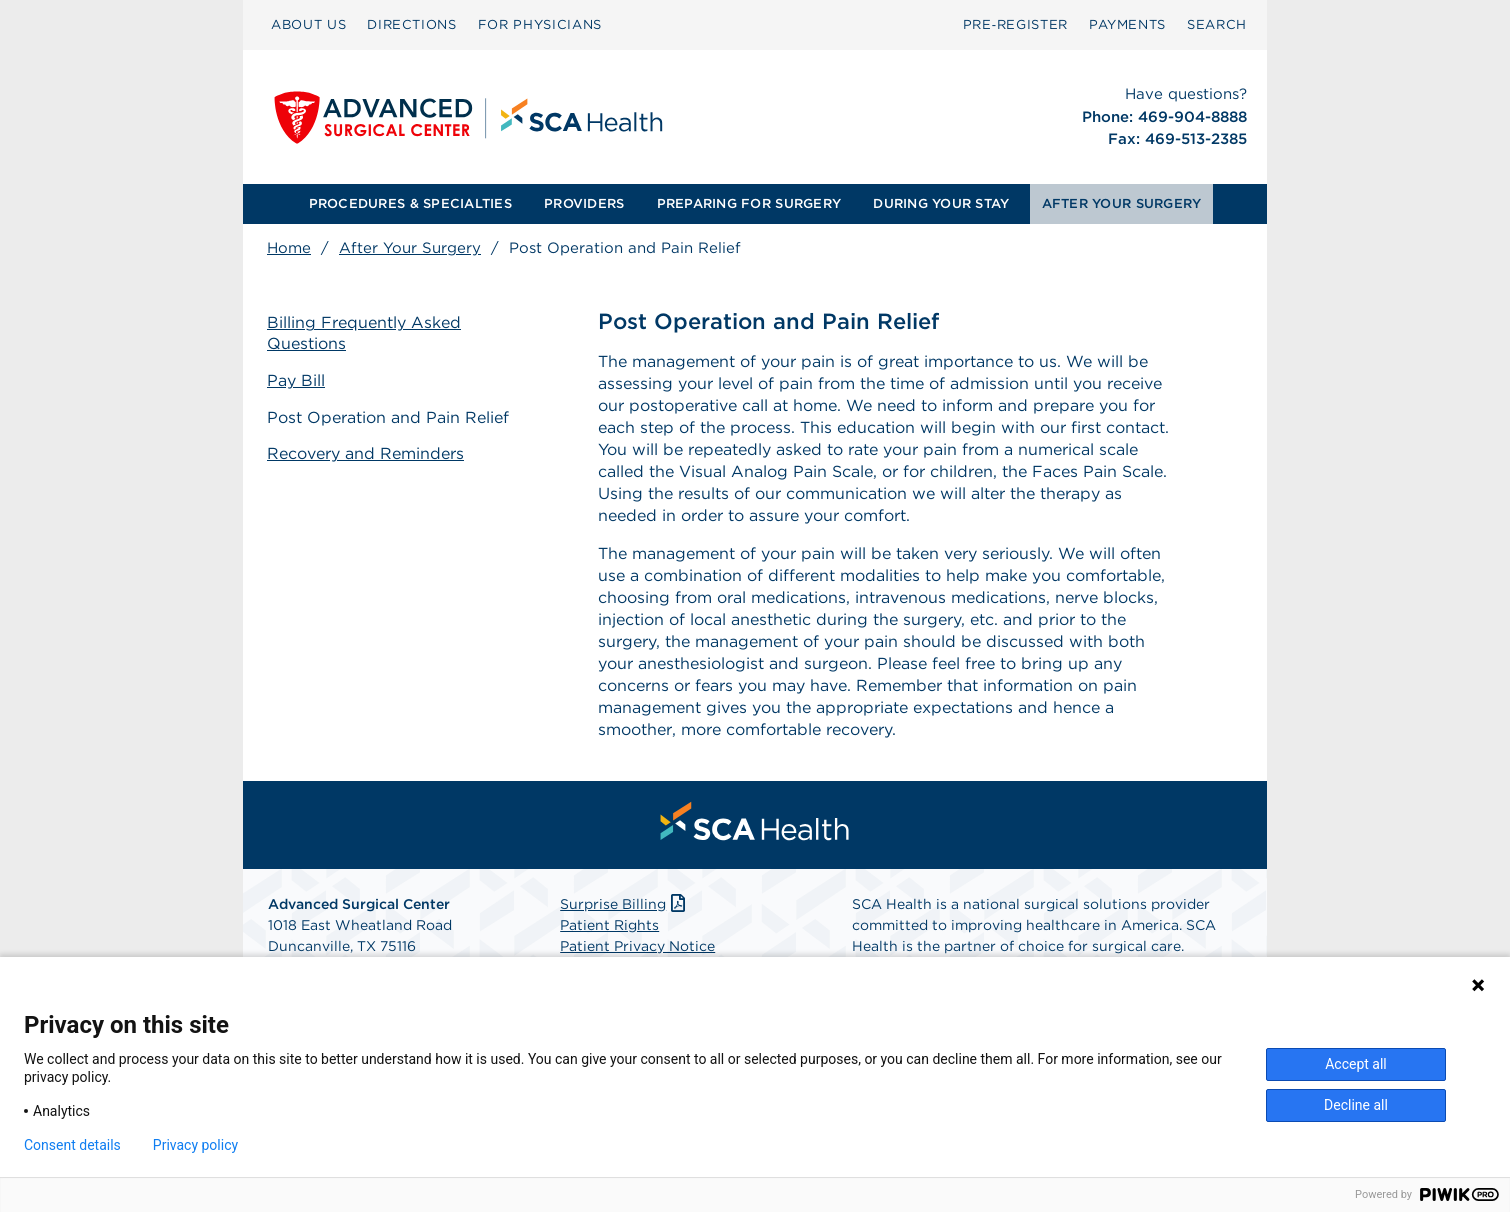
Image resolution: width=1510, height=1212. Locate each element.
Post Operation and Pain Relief (388, 417)
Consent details (72, 1145)
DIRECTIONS (412, 24)
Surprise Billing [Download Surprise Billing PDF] (624, 904)
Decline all (1356, 1105)
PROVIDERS (584, 203)
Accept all (1356, 1064)
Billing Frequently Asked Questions (364, 333)
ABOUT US (308, 24)
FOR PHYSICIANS (540, 24)
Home (289, 248)
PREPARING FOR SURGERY (749, 203)
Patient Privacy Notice (637, 946)
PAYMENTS (1127, 24)
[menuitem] (308, 25)
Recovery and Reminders (365, 453)
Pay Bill (296, 380)
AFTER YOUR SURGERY (1122, 203)
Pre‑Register (1015, 24)
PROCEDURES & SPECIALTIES (410, 203)
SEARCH (1217, 24)
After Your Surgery (410, 248)
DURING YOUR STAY (941, 203)
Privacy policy (195, 1145)
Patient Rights (609, 925)
